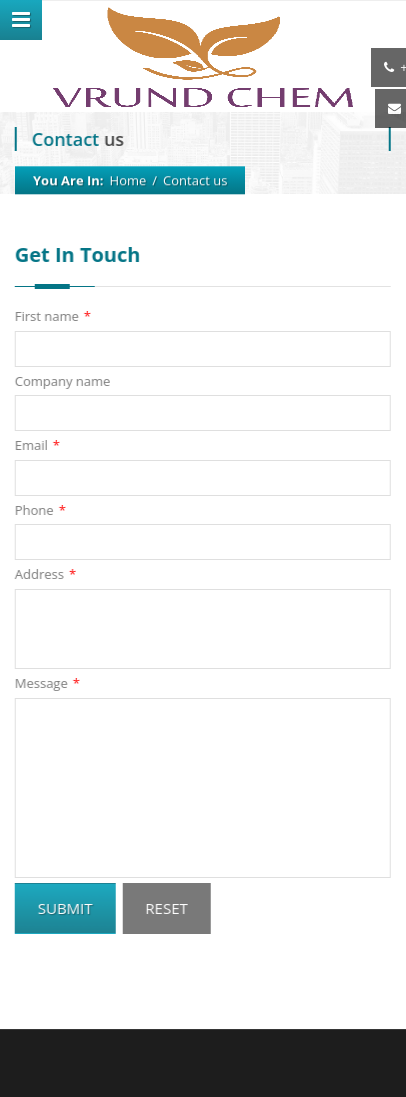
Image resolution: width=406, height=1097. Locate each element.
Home (128, 180)
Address (44, 574)
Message (46, 683)
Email (36, 445)
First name (52, 316)
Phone (39, 510)
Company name (62, 381)
